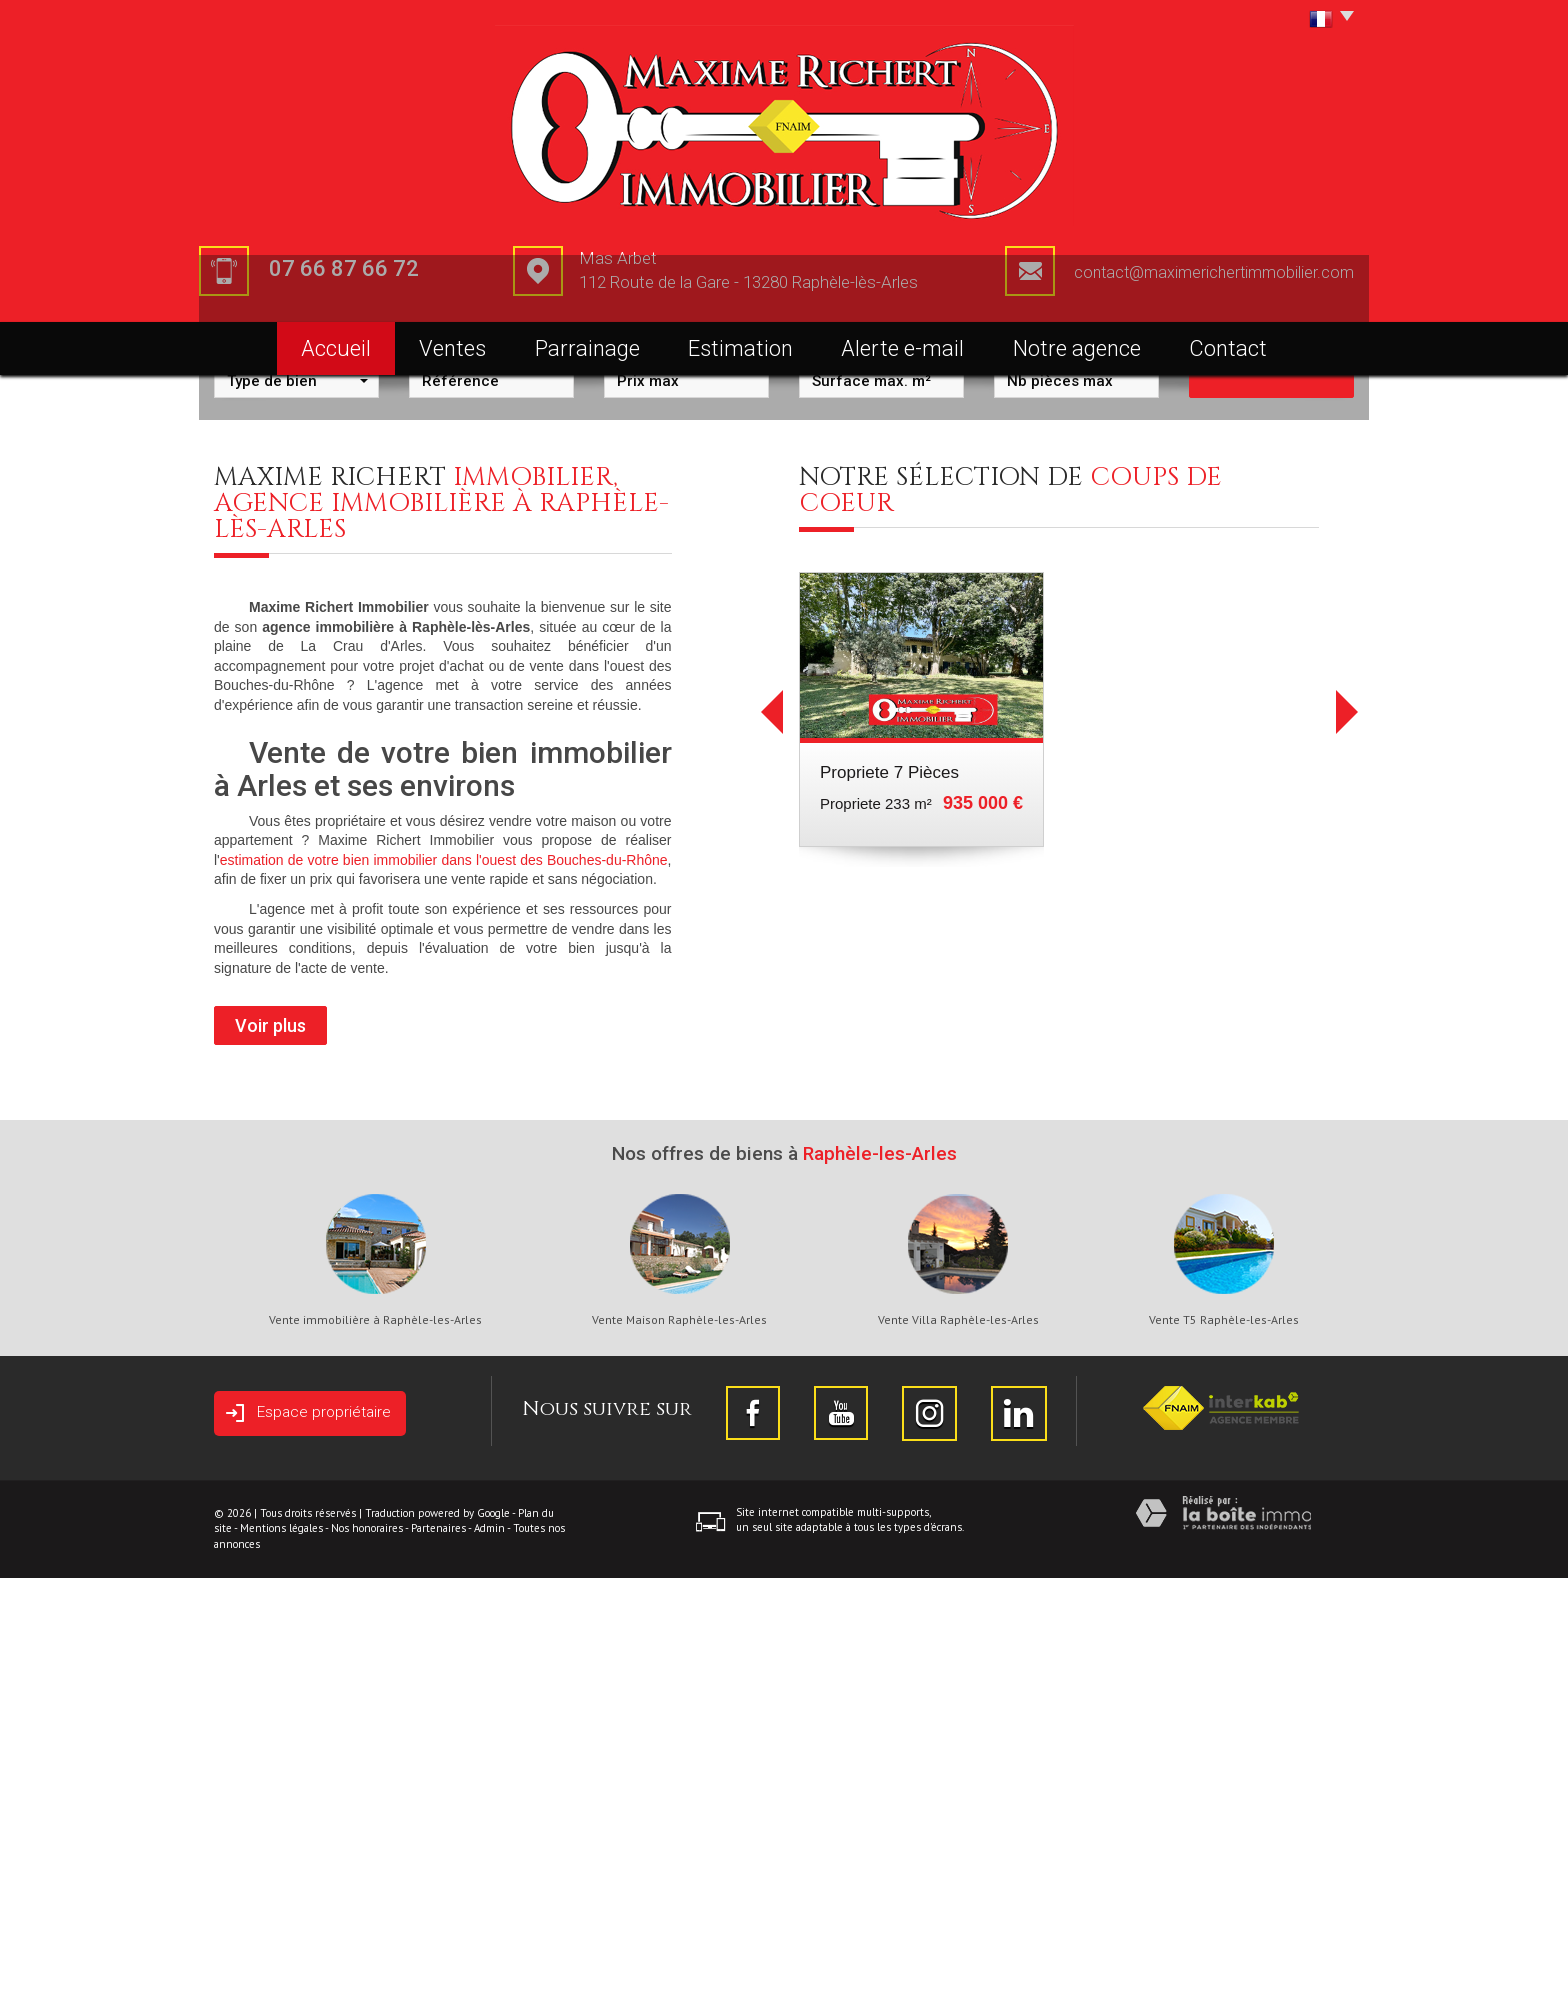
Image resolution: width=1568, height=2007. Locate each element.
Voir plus (270, 1454)
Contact (1228, 348)
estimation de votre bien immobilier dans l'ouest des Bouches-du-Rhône (444, 1289)
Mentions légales (281, 1957)
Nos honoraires (367, 1957)
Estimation (740, 348)
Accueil (336, 348)
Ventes (452, 348)
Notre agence (1077, 348)
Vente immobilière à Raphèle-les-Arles (375, 1749)
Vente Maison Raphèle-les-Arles (679, 1749)
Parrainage (587, 348)
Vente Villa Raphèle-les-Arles (958, 1749)
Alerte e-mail (902, 348)
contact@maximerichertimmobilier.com (1214, 272)
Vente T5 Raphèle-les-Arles (1224, 1749)
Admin (489, 1957)
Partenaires (438, 1957)
